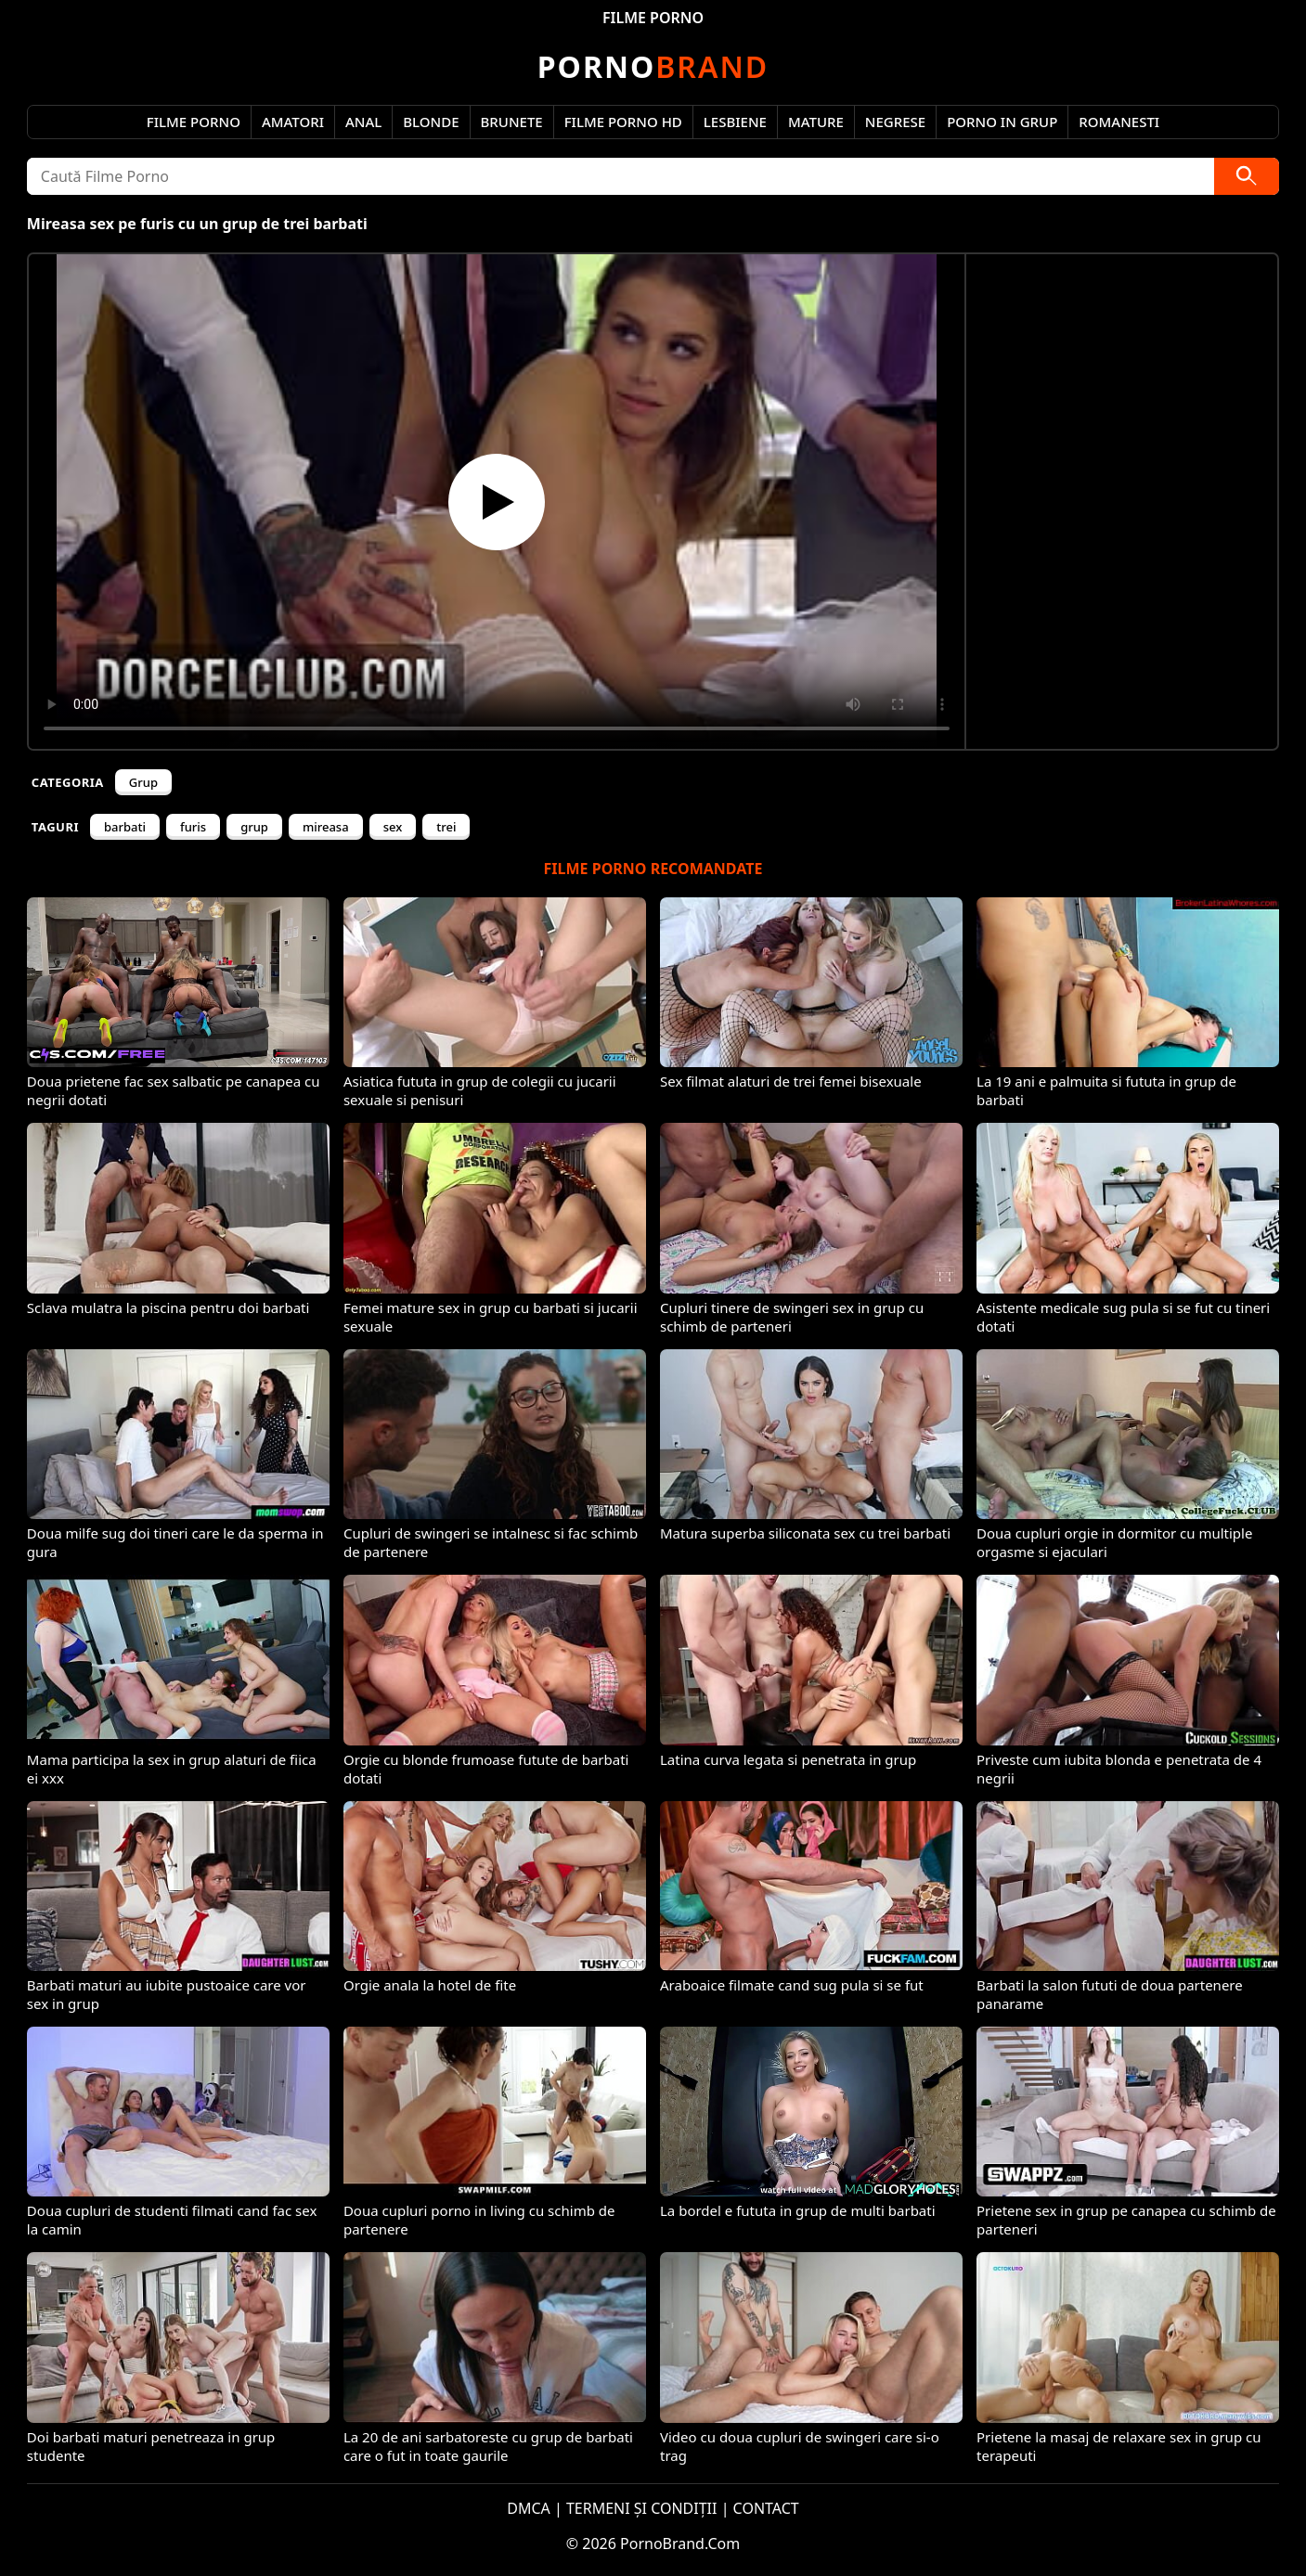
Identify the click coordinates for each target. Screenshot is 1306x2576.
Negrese (895, 121)
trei (446, 826)
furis (193, 826)
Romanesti (1119, 121)
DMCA (528, 2508)
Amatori (293, 121)
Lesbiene (735, 121)
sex (393, 826)
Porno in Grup (1002, 121)
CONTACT (766, 2508)
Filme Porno (193, 121)
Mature (816, 121)
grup (254, 826)
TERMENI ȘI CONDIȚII (642, 2508)
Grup (143, 782)
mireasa (326, 826)
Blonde (431, 121)
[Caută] (1246, 176)
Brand (653, 66)
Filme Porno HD (623, 121)
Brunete (512, 121)
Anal (363, 121)
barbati (125, 826)
